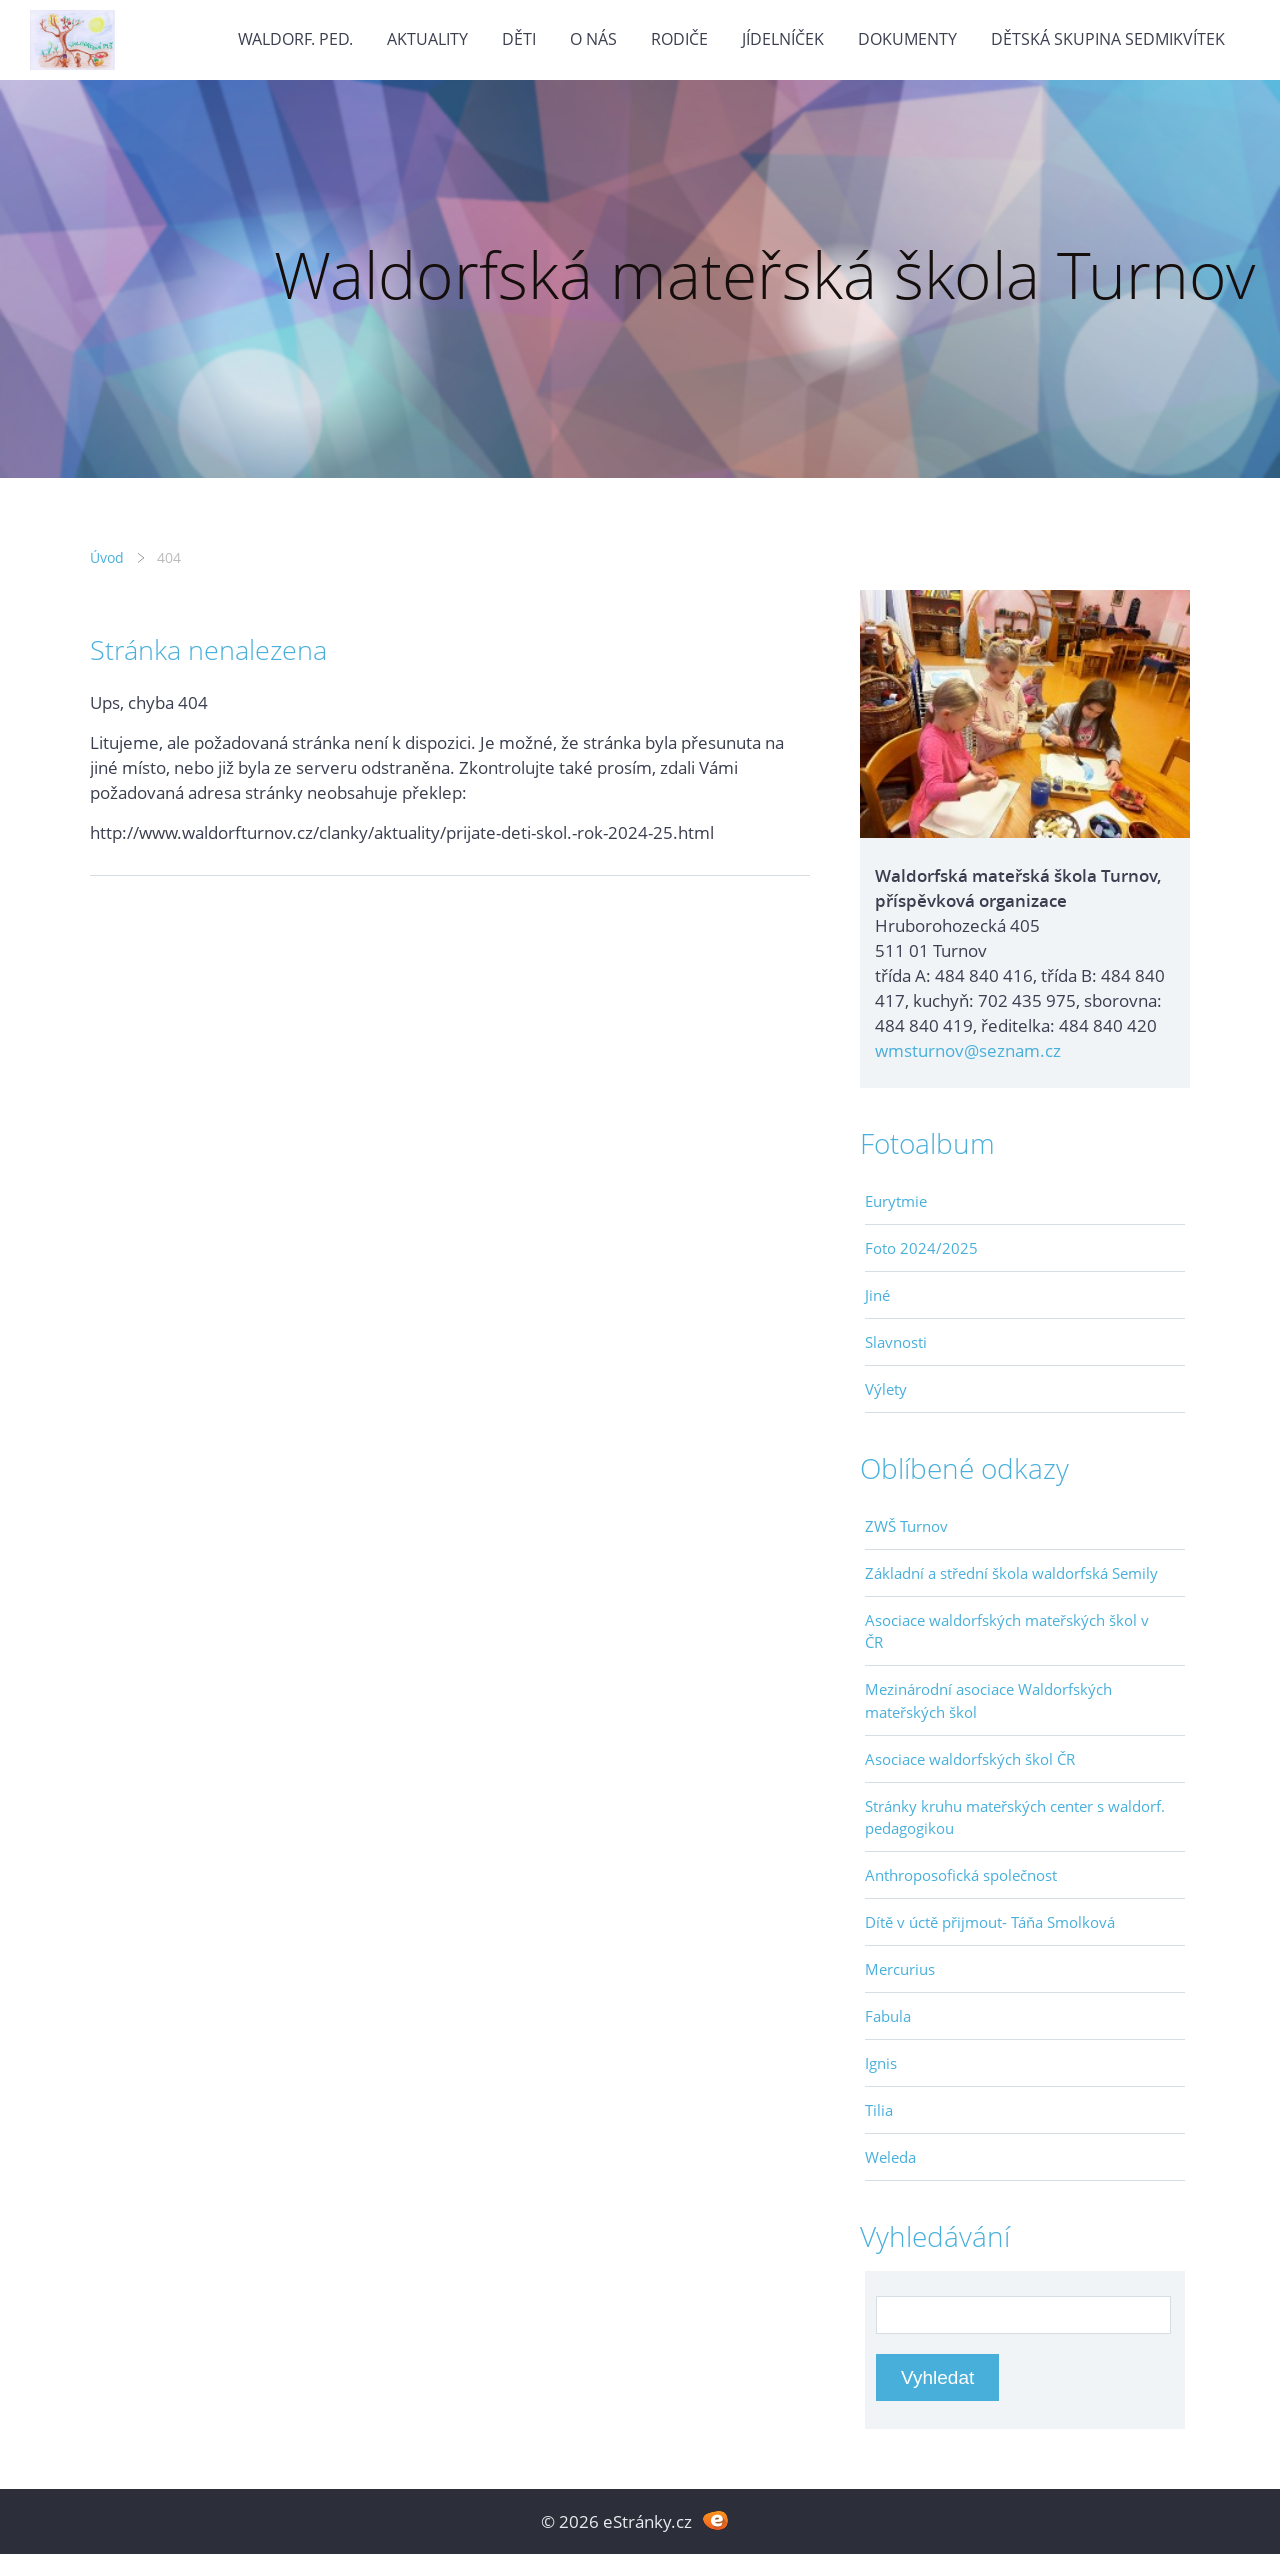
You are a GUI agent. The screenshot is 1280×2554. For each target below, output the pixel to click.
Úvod (107, 557)
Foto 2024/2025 (921, 1248)
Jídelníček (783, 39)
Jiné (877, 1295)
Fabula (888, 2016)
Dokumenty (907, 39)
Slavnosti (896, 1342)
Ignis (881, 2063)
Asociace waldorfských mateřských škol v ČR (1007, 1631)
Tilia (879, 2110)
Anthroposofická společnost (961, 1875)
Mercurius (900, 1969)
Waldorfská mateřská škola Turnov (764, 274)
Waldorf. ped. (295, 39)
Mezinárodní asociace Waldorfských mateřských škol (988, 1700)
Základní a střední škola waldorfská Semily (1011, 1573)
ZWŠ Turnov (906, 1526)
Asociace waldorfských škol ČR (970, 1759)
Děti (519, 39)
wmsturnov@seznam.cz (968, 1050)
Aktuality (427, 39)
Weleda (890, 2157)
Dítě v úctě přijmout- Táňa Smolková (990, 1922)
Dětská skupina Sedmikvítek (1108, 39)
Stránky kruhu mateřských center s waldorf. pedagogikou (1015, 1817)
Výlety (886, 1389)
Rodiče (679, 39)
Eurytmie (896, 1201)
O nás (593, 39)
